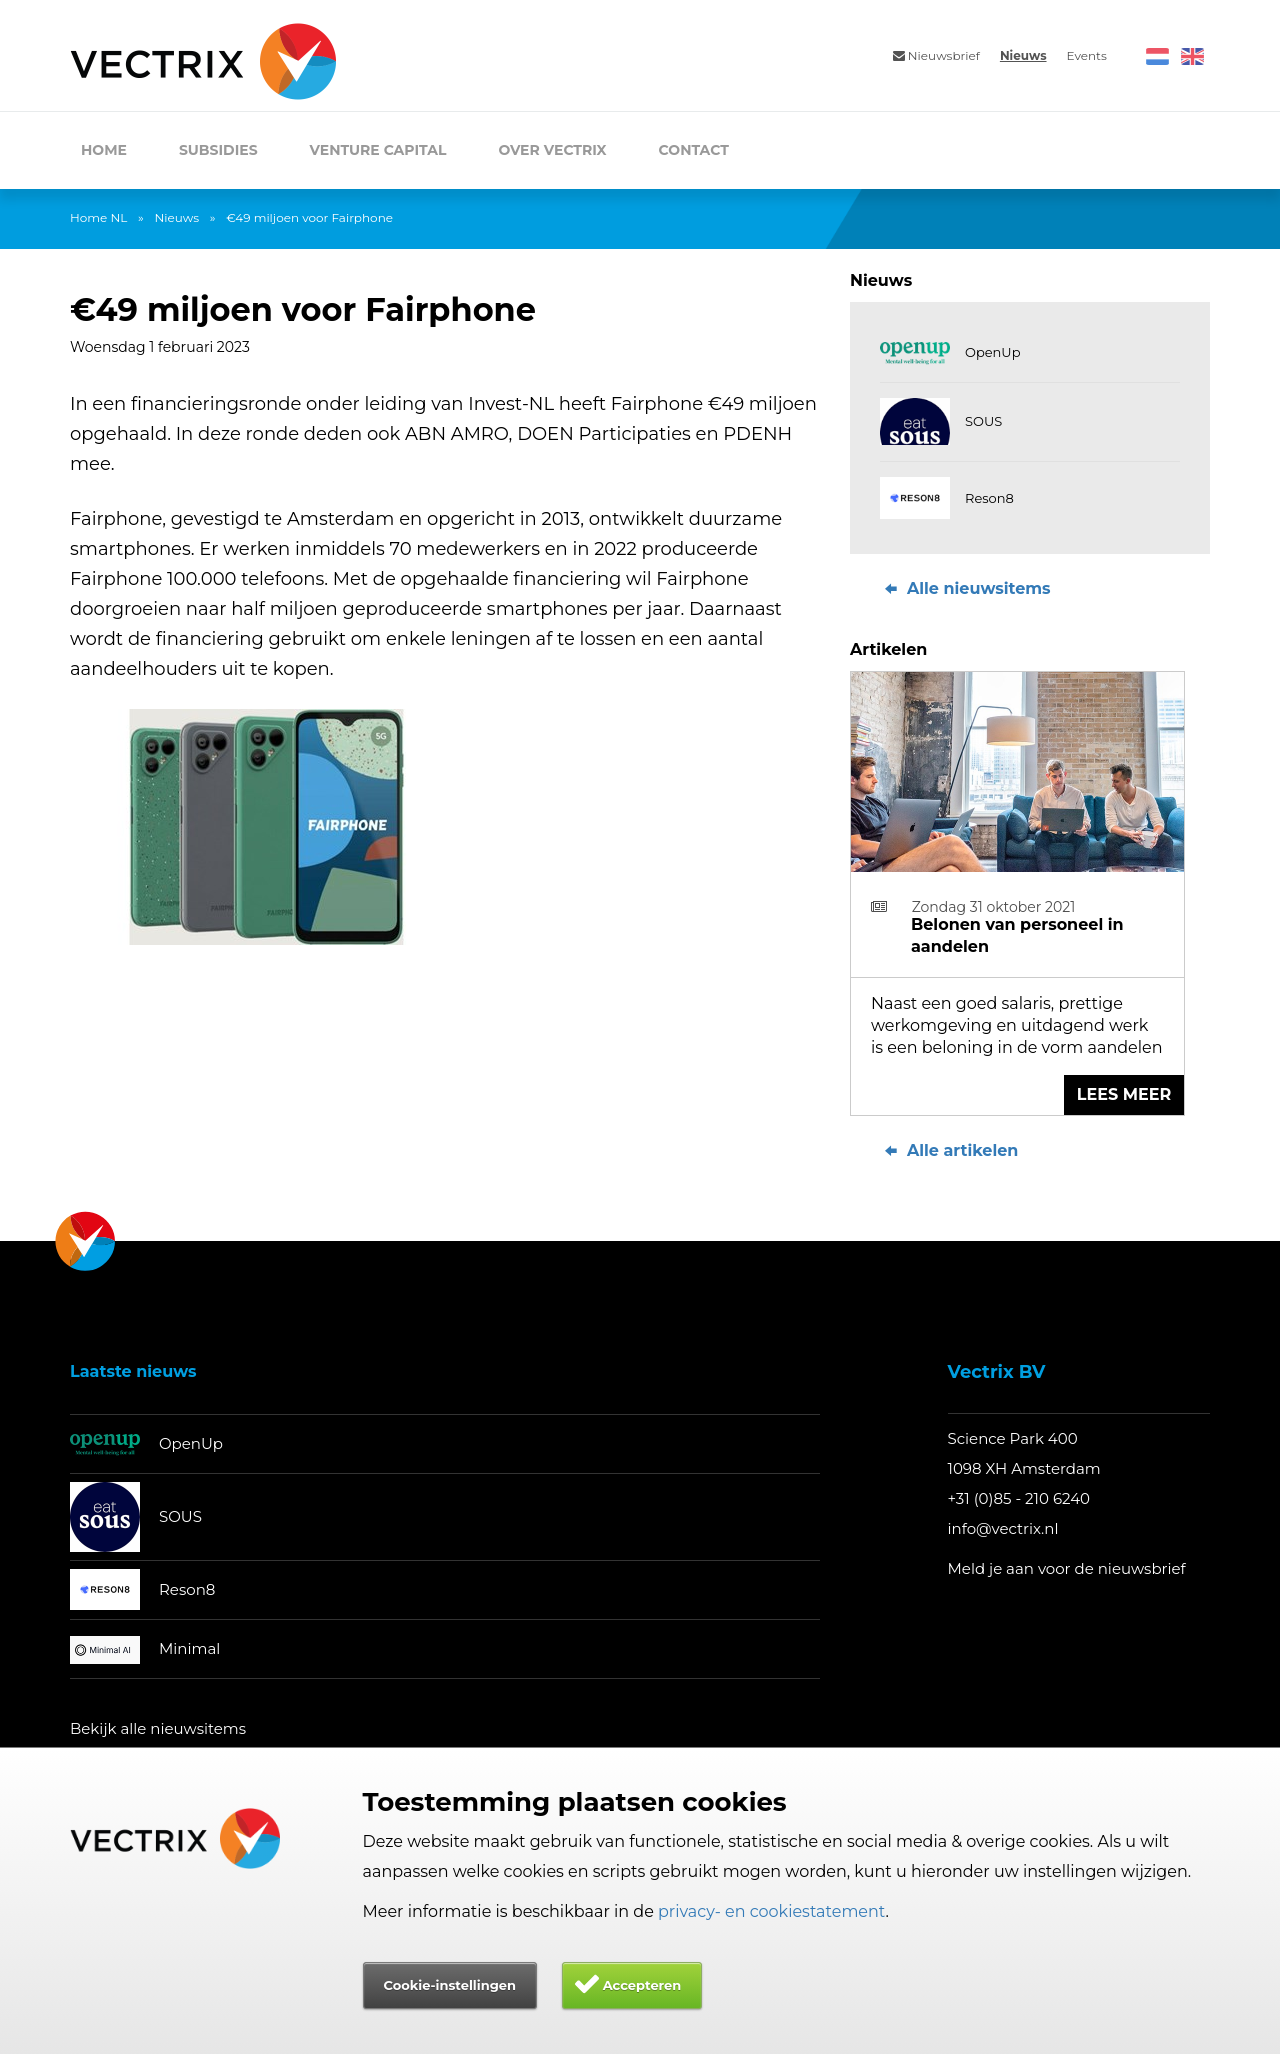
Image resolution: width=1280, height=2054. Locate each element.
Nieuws (1023, 55)
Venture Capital (378, 150)
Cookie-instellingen (450, 1985)
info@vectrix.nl (1003, 1528)
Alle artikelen (949, 1150)
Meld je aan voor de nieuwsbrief (1067, 1568)
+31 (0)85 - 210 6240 (1019, 1498)
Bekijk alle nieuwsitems (158, 1728)
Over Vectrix (552, 150)
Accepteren (642, 1985)
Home (104, 150)
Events (1087, 55)
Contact (694, 150)
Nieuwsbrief (936, 55)
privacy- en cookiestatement (772, 1911)
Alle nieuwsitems (965, 588)
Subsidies (218, 150)
